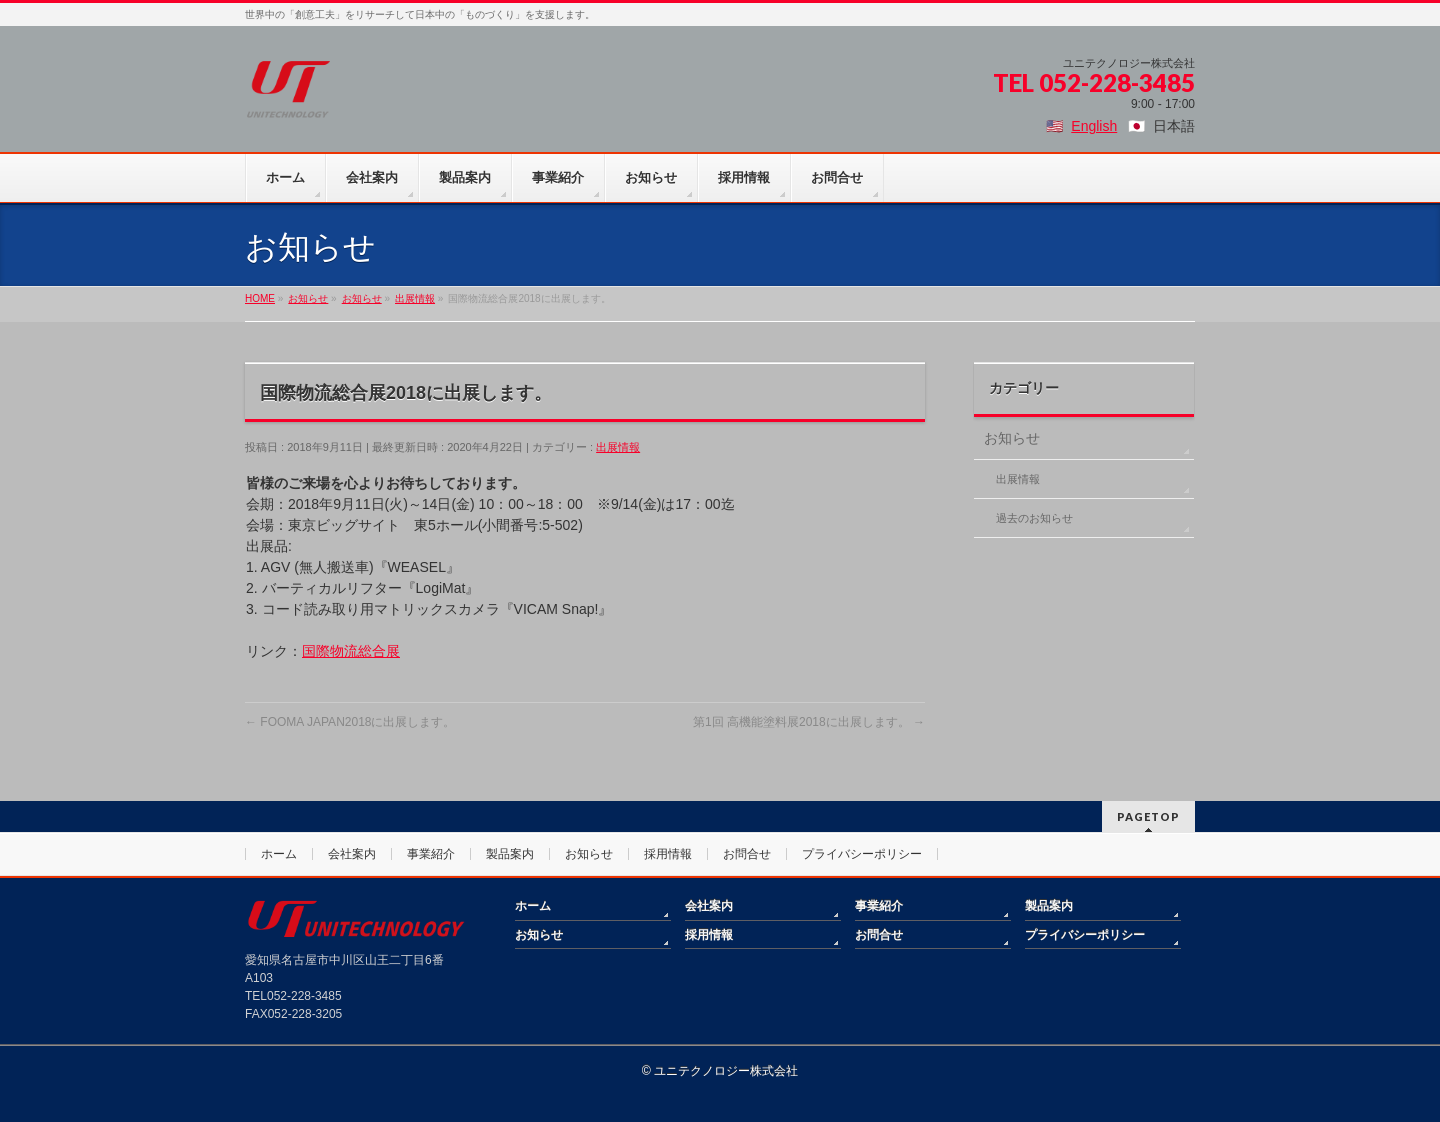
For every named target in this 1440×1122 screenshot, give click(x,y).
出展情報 (618, 447)
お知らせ (1012, 438)
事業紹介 (431, 854)
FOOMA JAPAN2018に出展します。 (350, 722)
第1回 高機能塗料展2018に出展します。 (809, 722)
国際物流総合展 (351, 651)
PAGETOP (1148, 816)
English (1094, 126)
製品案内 (510, 854)
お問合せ (747, 854)
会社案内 (352, 854)
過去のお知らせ (1034, 518)
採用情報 (668, 854)
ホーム (279, 854)
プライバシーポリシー (862, 854)
